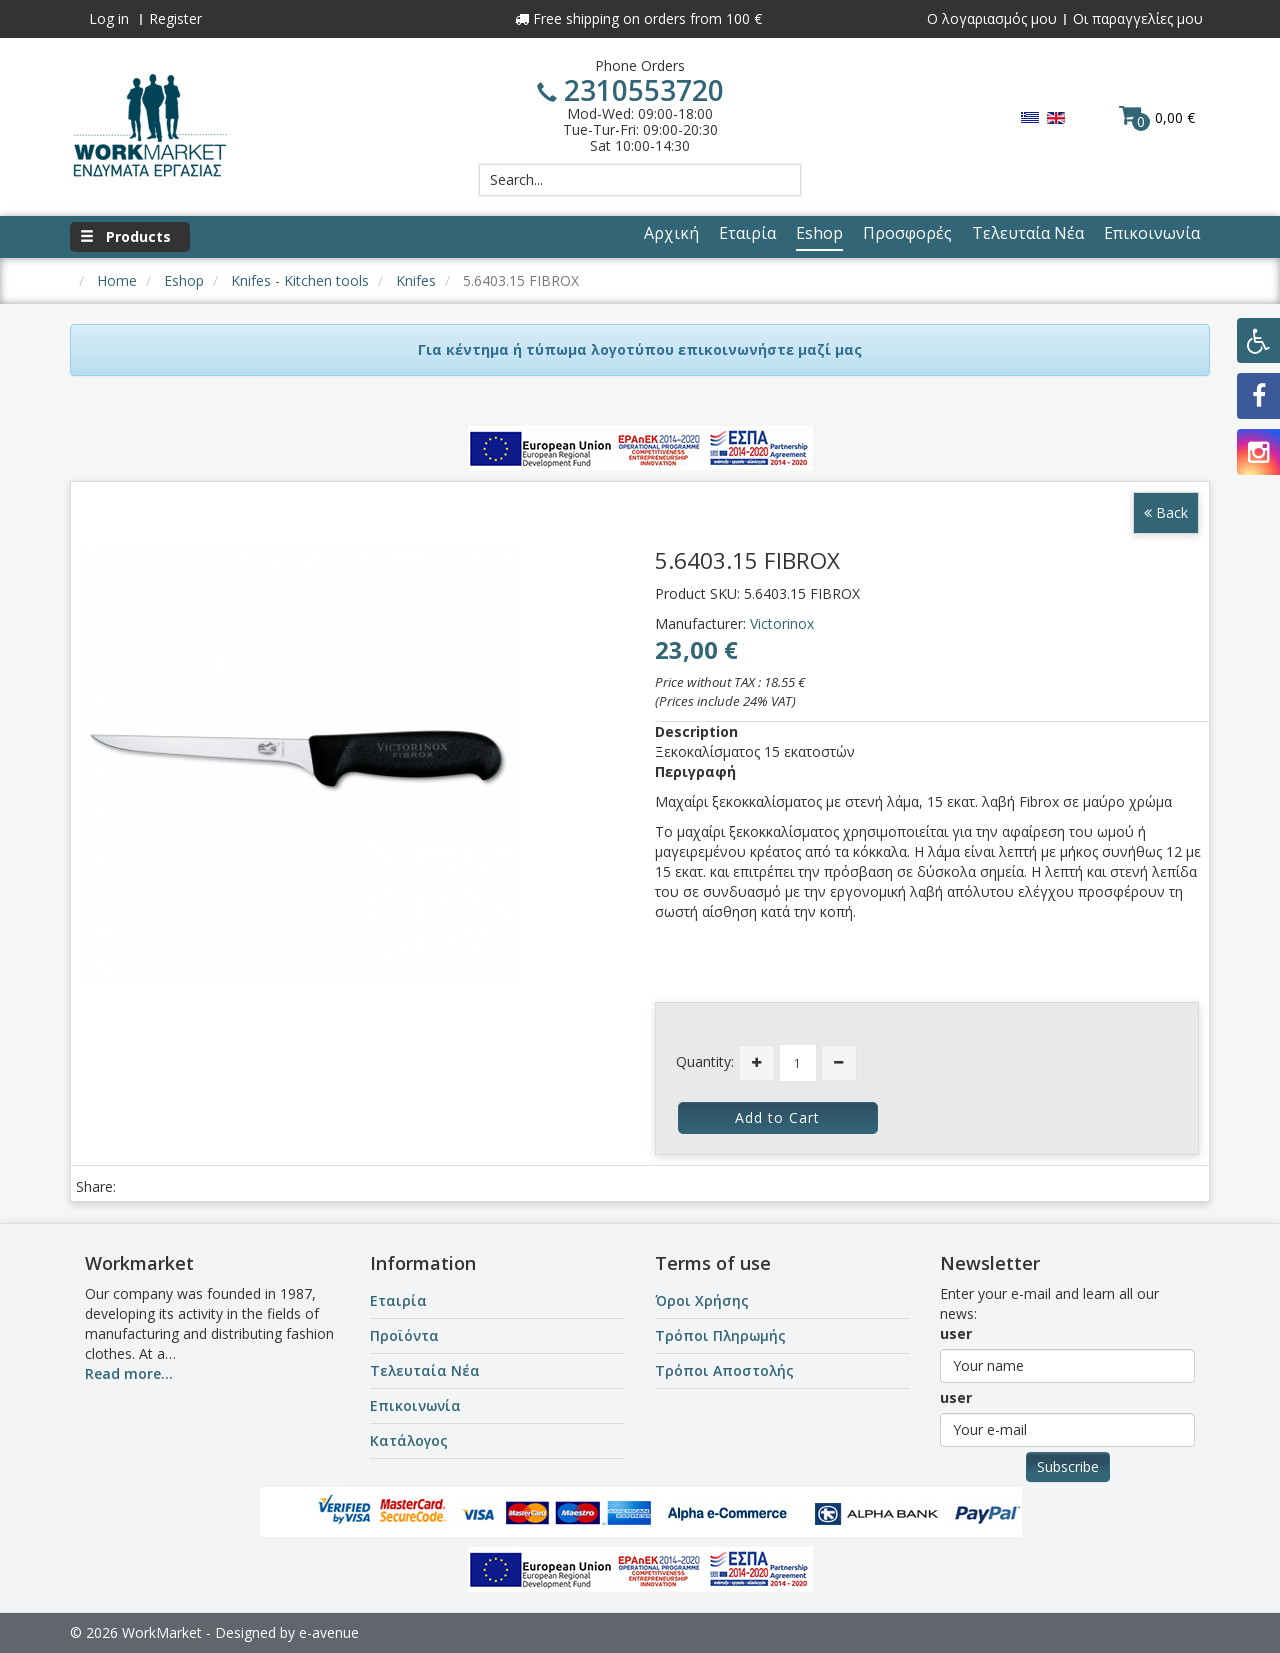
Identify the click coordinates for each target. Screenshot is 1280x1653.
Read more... (129, 1373)
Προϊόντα (404, 1335)
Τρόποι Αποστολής (724, 1370)
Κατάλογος (409, 1440)
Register (175, 18)
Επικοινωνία (415, 1405)
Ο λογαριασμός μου (992, 18)
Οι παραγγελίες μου (1138, 18)
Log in (109, 18)
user (956, 1333)
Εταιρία (398, 1300)
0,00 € (1157, 117)
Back (1166, 512)
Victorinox (782, 623)
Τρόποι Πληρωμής (720, 1335)
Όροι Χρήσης (702, 1300)
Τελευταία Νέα (425, 1370)
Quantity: (705, 1061)
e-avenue (329, 1632)
